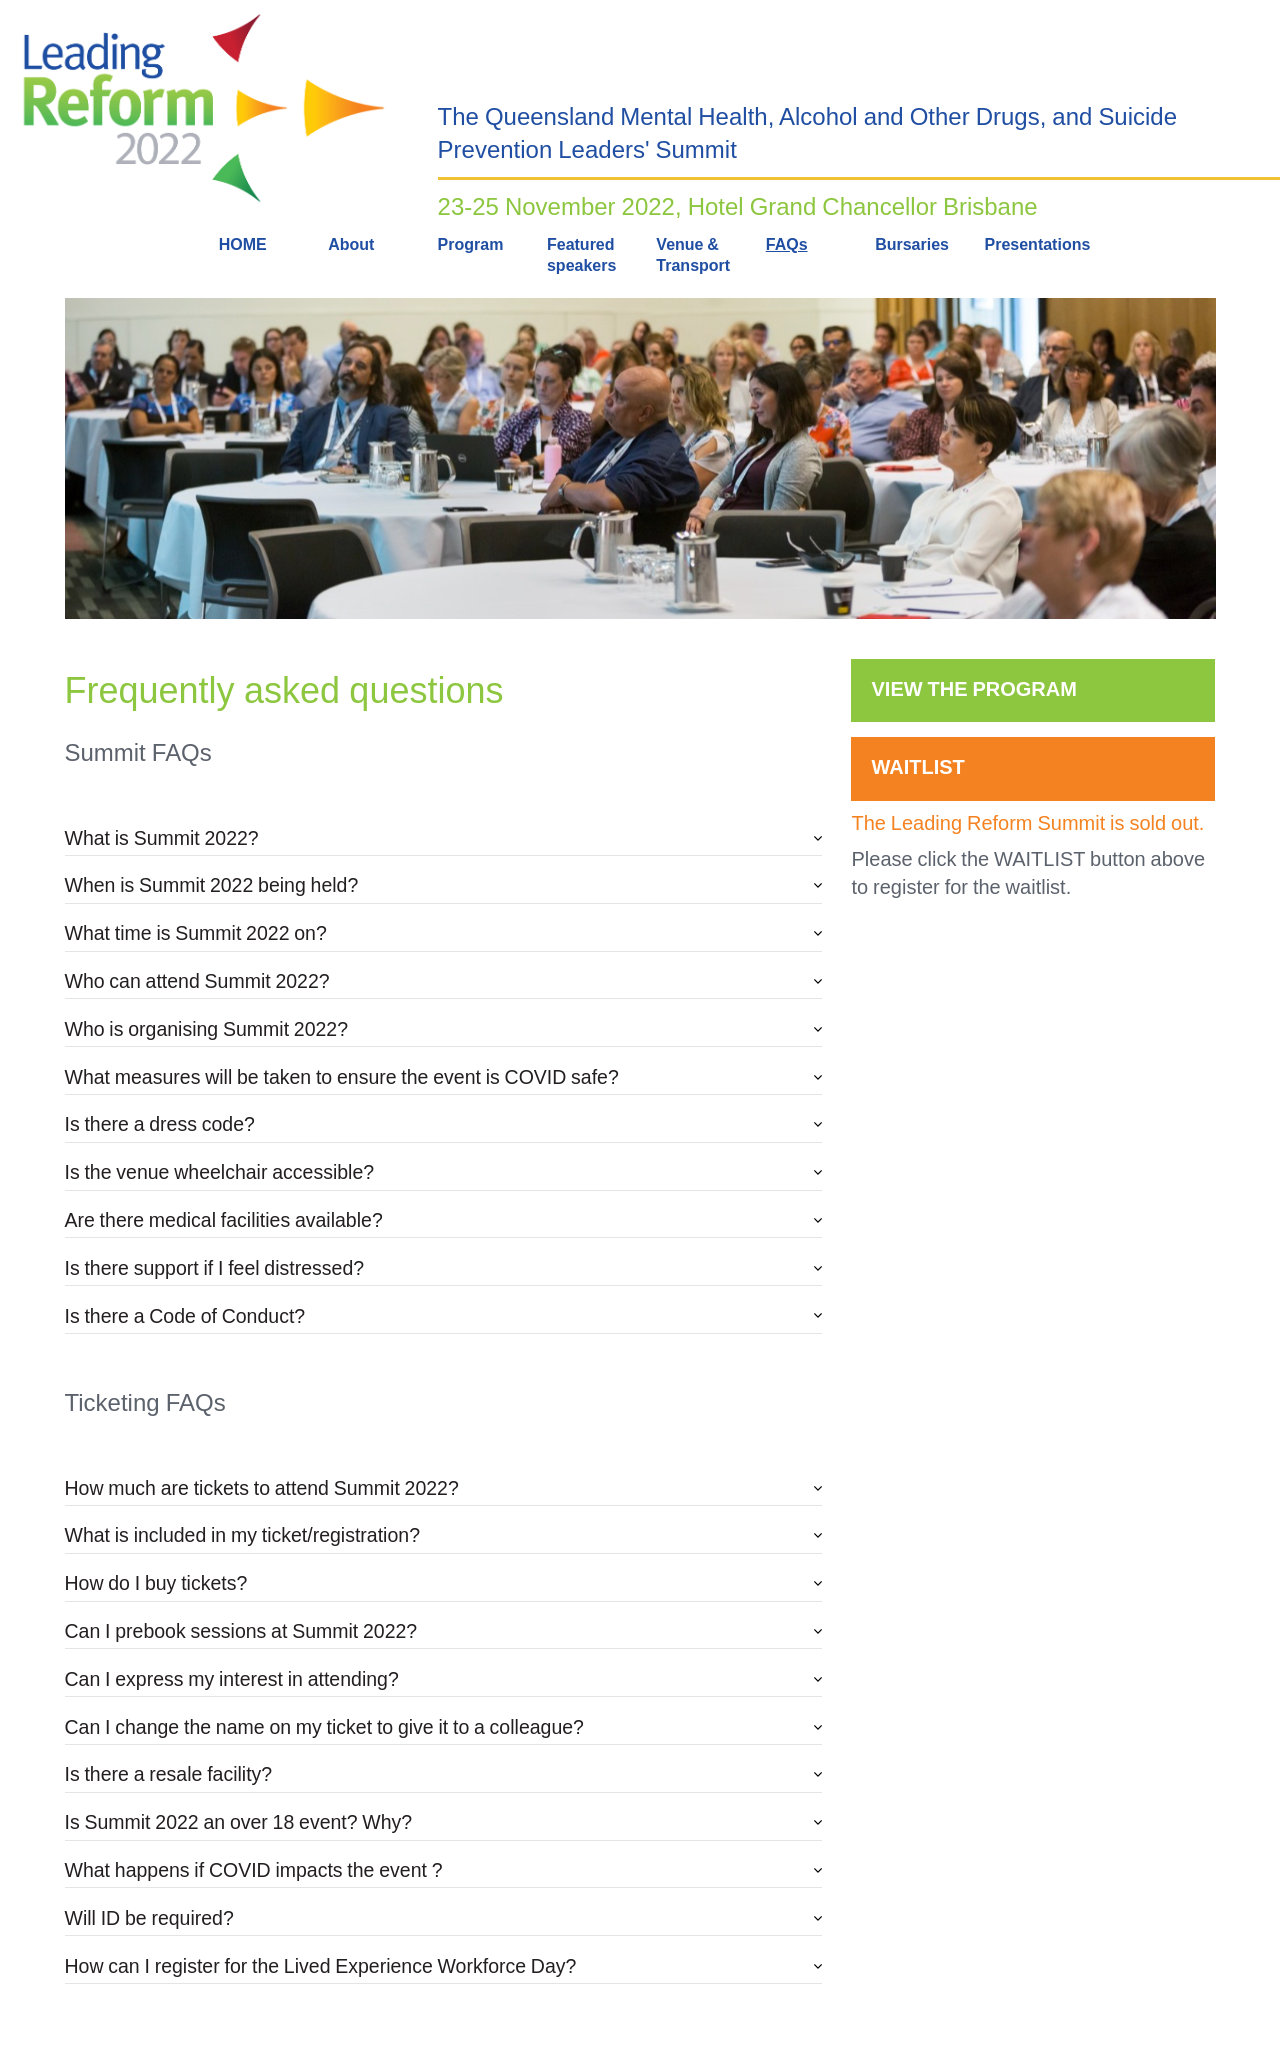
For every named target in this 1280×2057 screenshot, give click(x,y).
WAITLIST (917, 767)
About (351, 244)
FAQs (787, 244)
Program (471, 244)
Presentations (1038, 244)
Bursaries (912, 244)
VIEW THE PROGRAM (973, 689)
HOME (243, 244)
